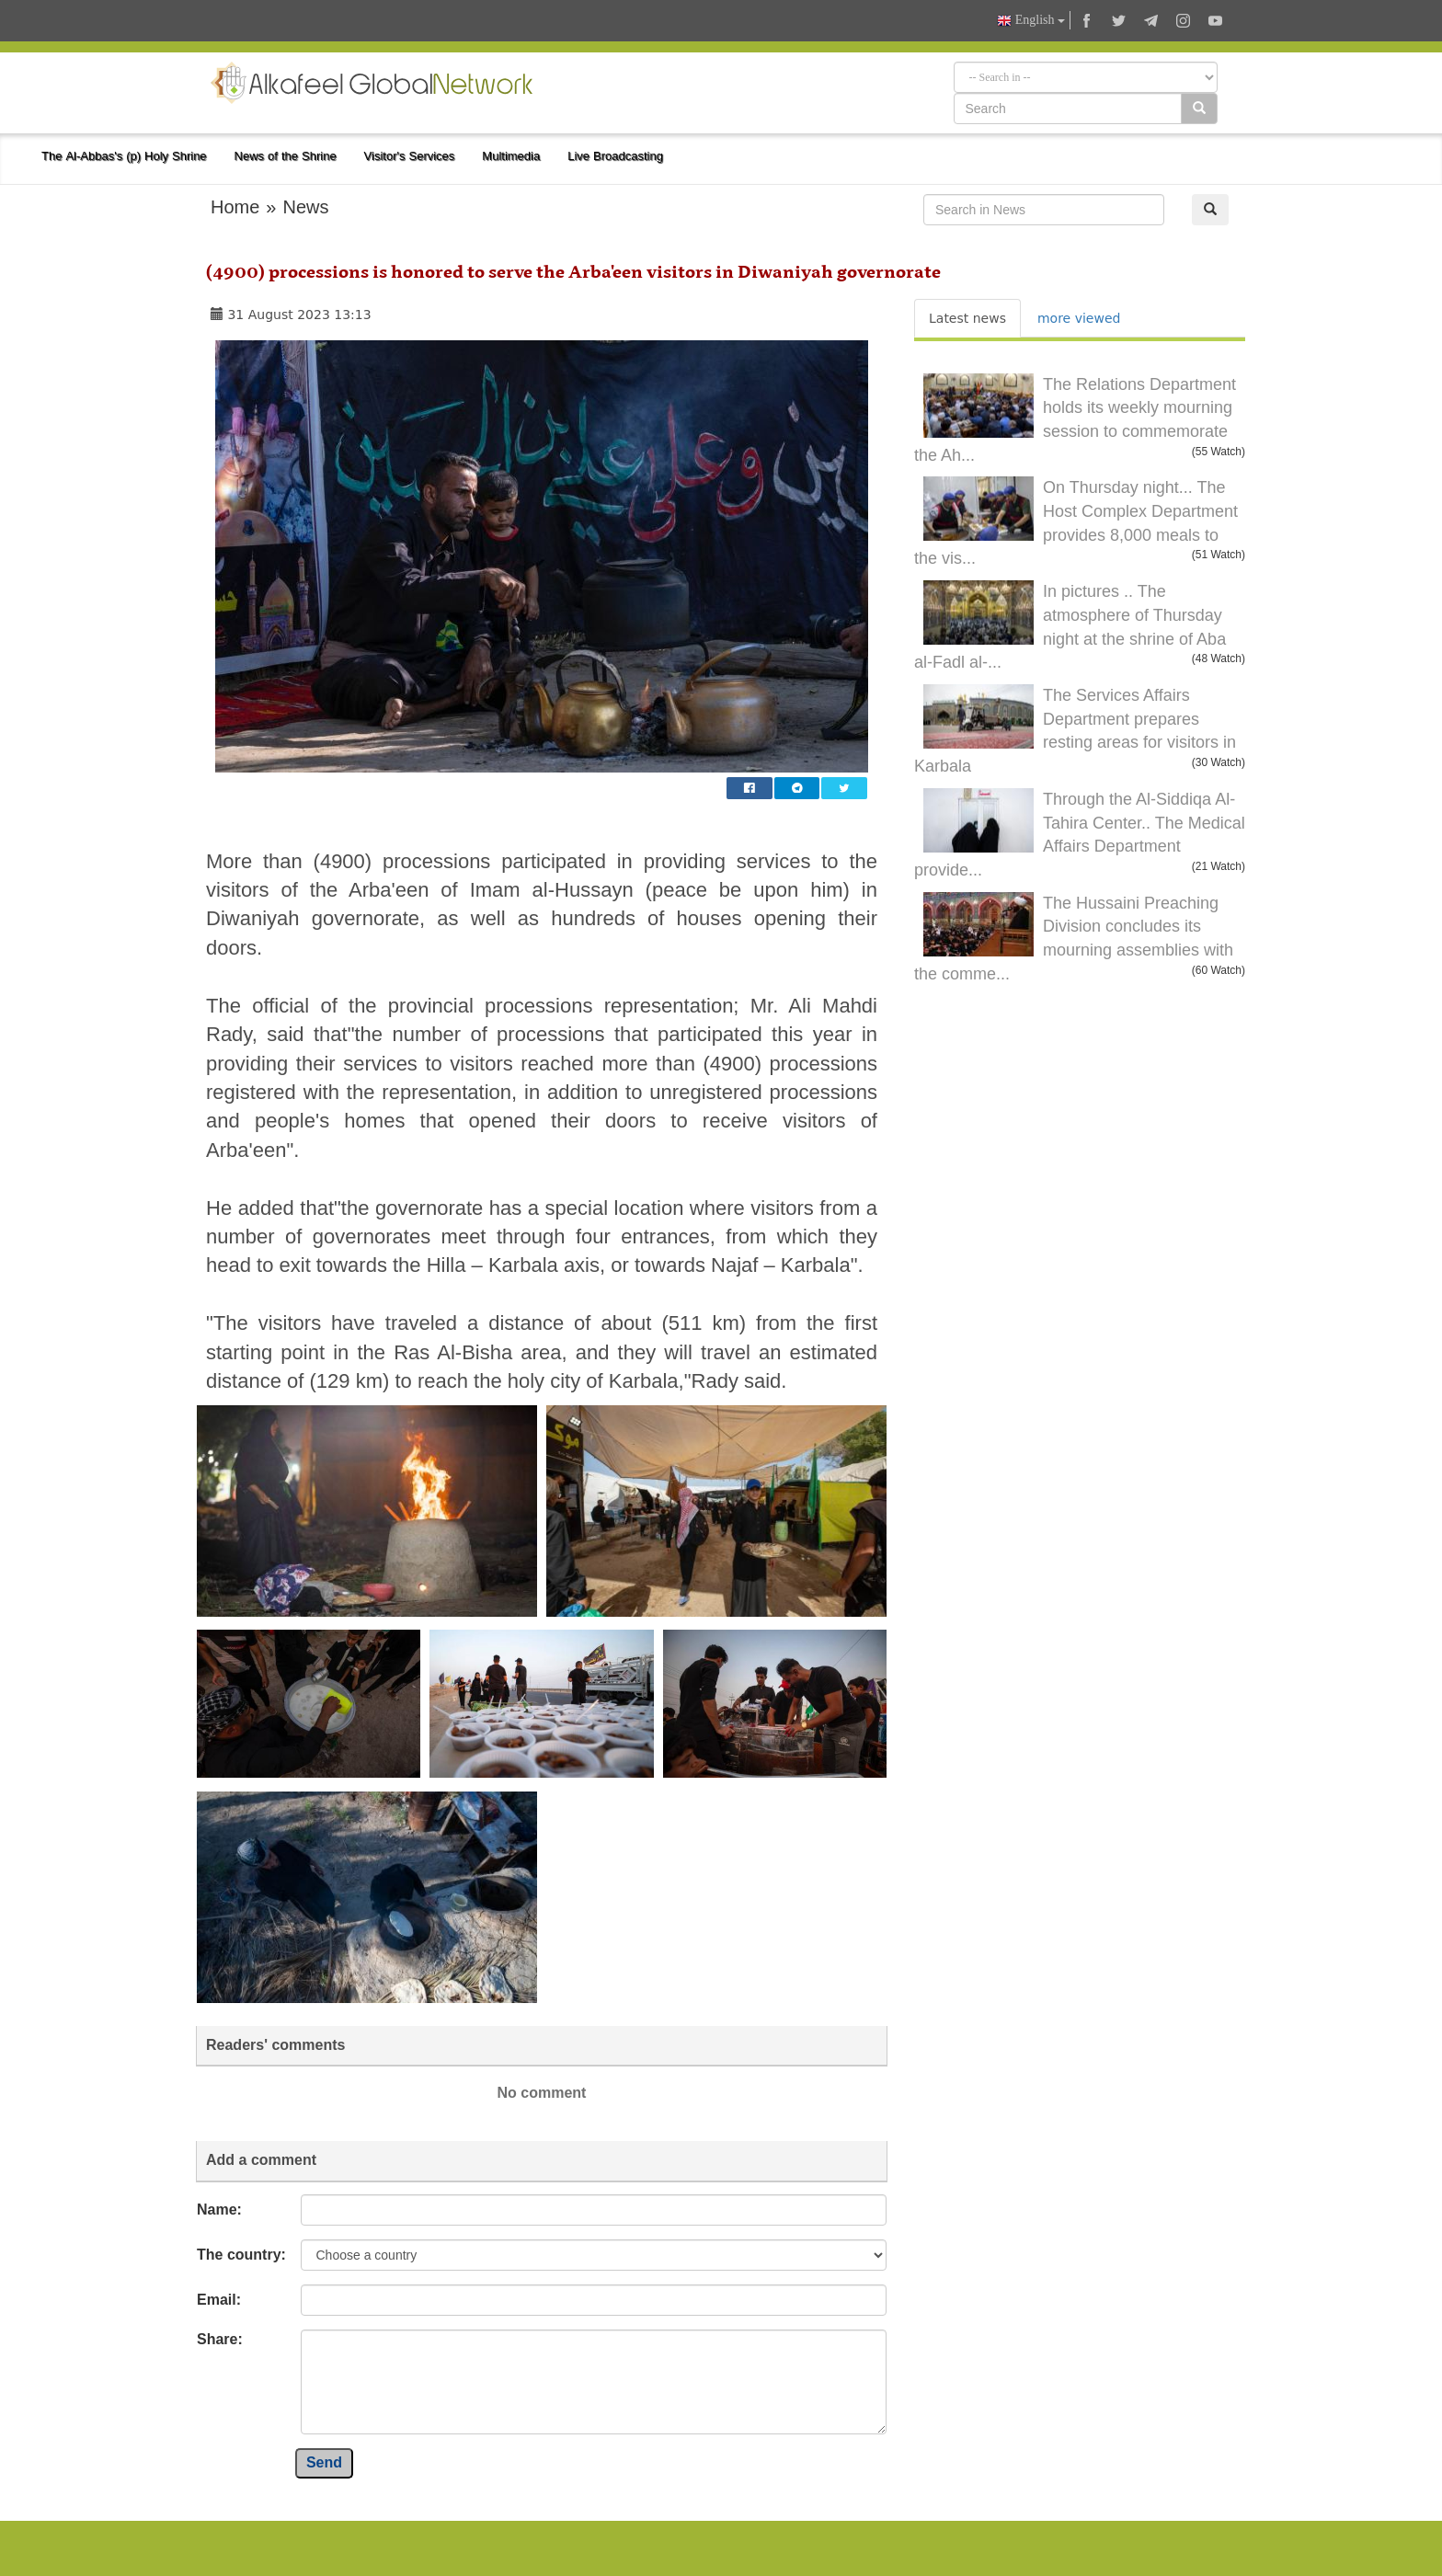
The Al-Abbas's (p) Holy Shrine (124, 155)
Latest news (967, 318)
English (1031, 21)
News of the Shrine (286, 155)
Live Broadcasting (615, 155)
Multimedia (511, 155)
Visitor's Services (409, 155)
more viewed (1078, 318)
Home (235, 206)
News (305, 206)
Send (324, 2462)
